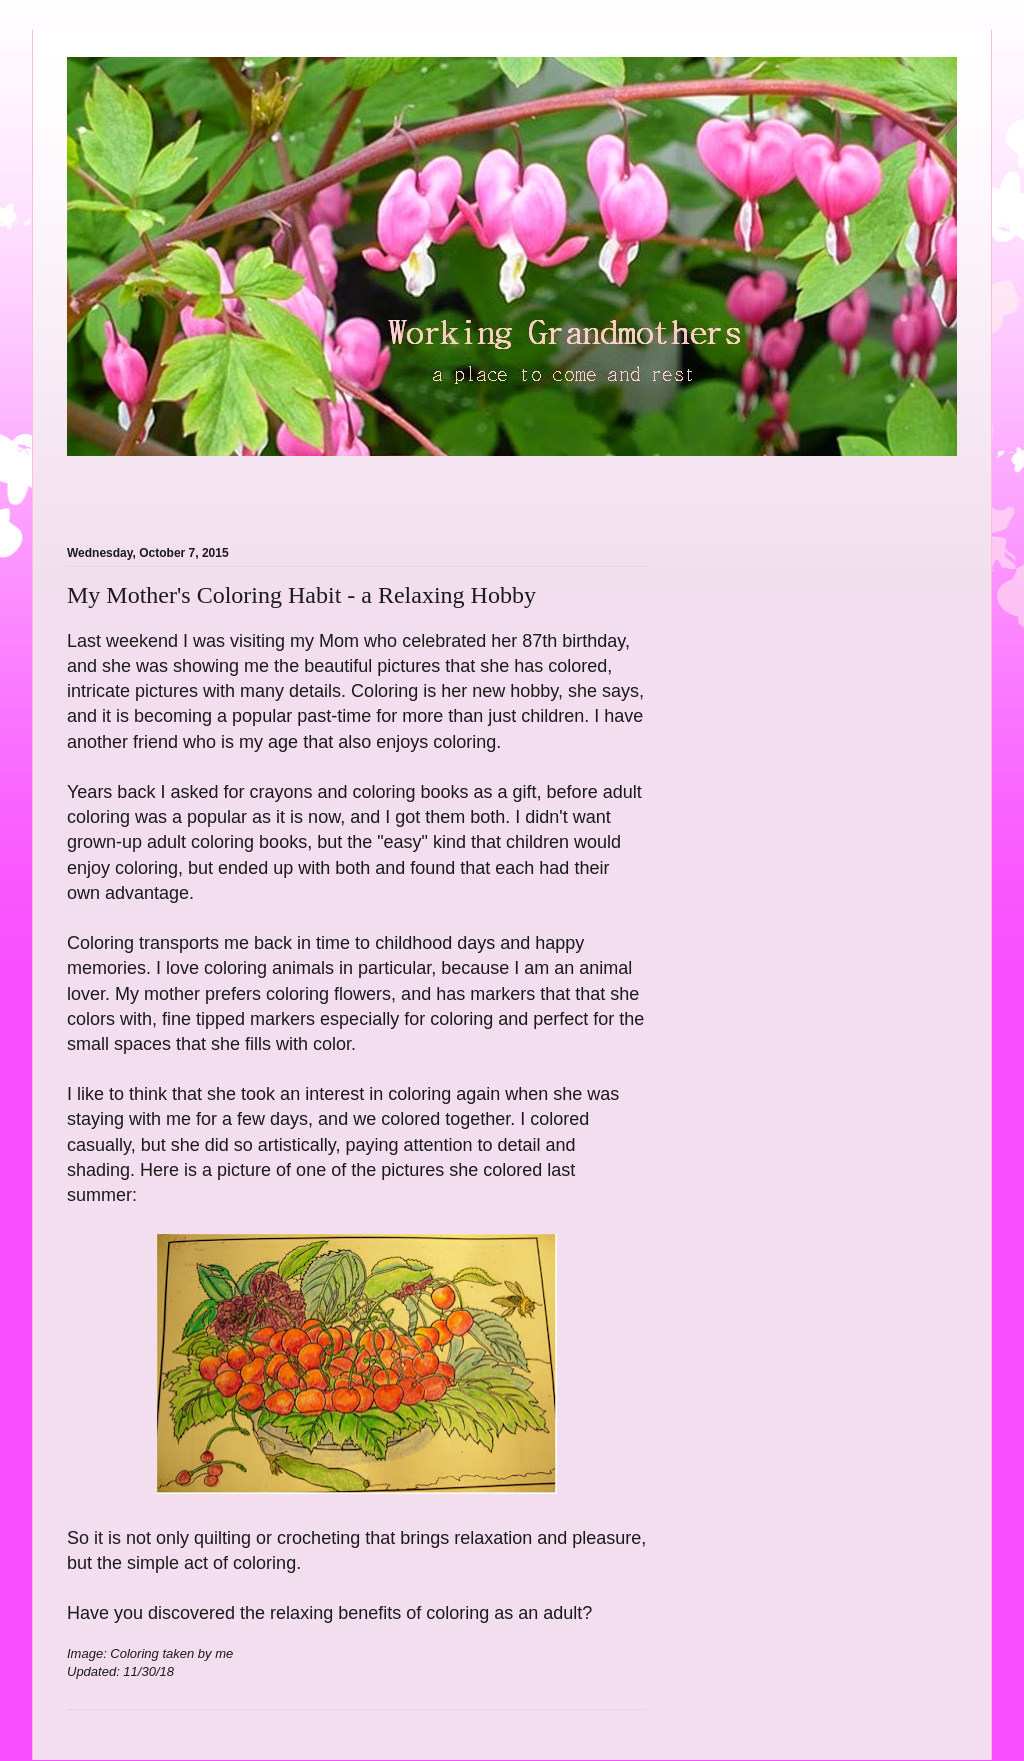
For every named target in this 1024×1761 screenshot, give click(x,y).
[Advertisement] (301, 489)
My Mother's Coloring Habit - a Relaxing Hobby (301, 595)
